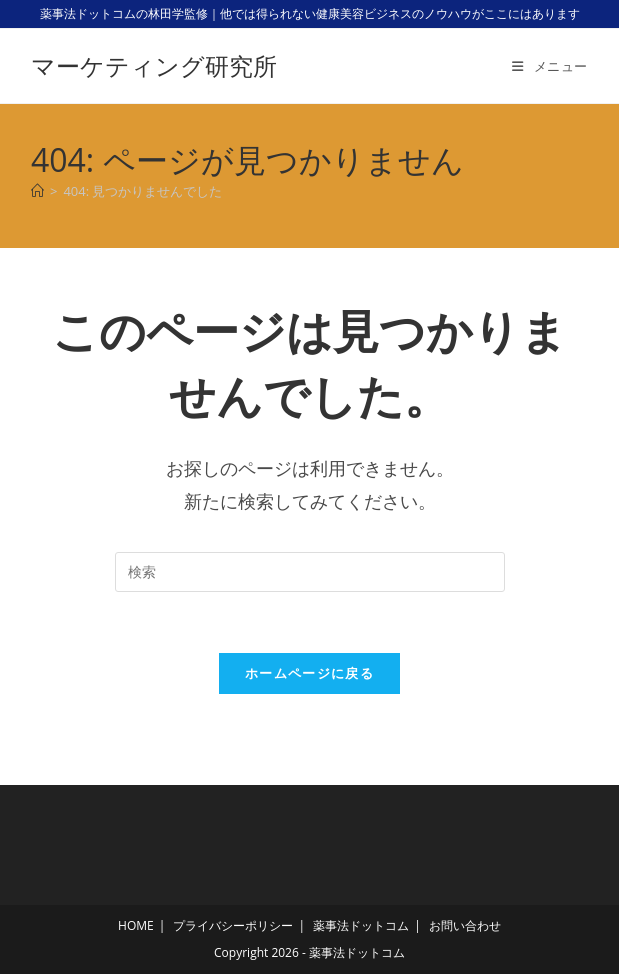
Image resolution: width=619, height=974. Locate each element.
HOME (136, 925)
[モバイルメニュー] (550, 66)
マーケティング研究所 (154, 65)
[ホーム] (37, 191)
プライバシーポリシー (233, 925)
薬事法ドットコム (361, 925)
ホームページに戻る (309, 673)
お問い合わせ (465, 925)
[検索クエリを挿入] (310, 572)
